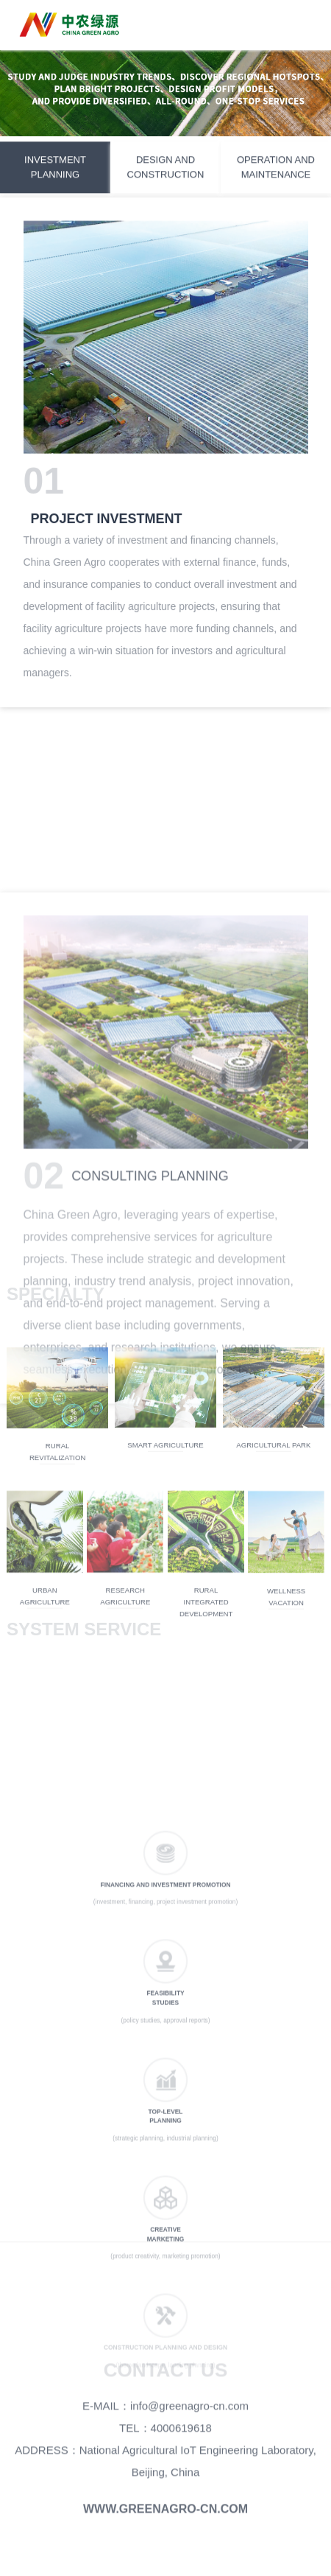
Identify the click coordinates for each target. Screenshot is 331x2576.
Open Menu (305, 25)
